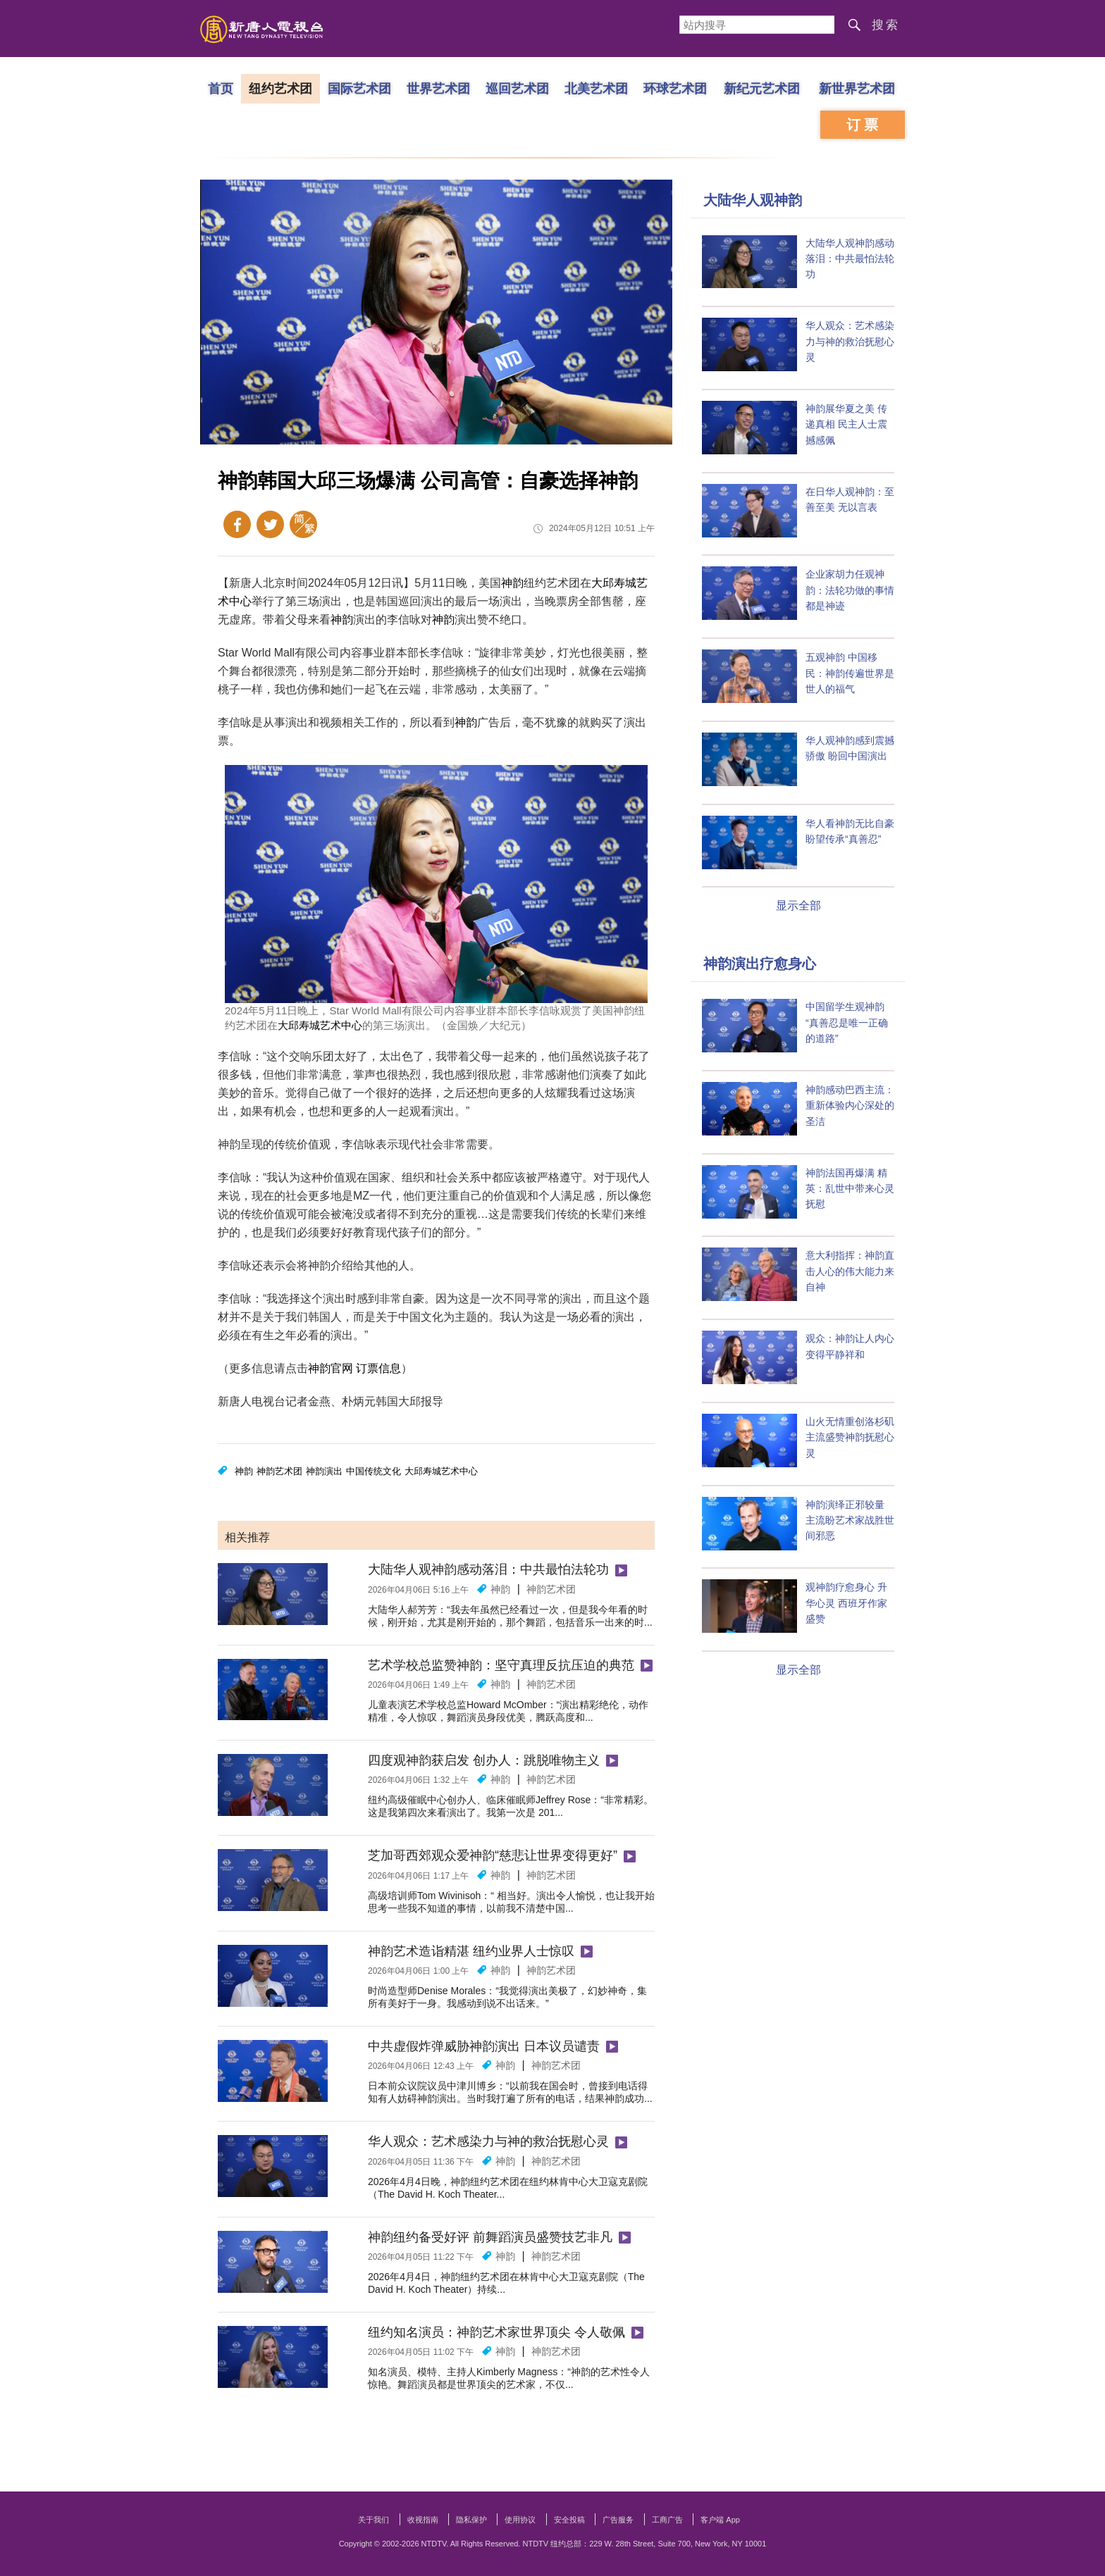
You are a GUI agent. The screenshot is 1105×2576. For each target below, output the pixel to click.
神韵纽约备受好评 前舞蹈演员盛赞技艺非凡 (490, 2237)
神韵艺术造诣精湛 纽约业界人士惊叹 (471, 1951)
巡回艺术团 (517, 88)
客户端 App (720, 2519)
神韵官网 (330, 1368)
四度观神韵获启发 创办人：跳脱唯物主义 (484, 1760)
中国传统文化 (373, 1471)
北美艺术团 (596, 88)
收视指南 (422, 2519)
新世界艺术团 (857, 88)
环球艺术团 (675, 88)
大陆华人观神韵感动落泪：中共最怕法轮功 (488, 1569)
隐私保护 (471, 2519)
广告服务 (618, 2519)
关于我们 (373, 2519)
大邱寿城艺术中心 (320, 1025)
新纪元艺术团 (762, 88)
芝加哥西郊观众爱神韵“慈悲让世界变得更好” (492, 1855)
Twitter (270, 524)
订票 (864, 124)
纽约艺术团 (280, 88)
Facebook (237, 524)
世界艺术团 (438, 88)
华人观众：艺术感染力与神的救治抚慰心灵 (488, 2141)
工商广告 (667, 2519)
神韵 (512, 583)
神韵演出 (324, 1471)
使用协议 (520, 2519)
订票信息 (378, 1368)
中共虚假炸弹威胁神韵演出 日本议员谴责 (484, 2046)
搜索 (886, 25)
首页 (220, 88)
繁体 (303, 524)
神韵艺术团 (279, 1471)
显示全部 (798, 905)
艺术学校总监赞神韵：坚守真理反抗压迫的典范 (501, 1665)
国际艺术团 (359, 88)
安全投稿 (569, 2519)
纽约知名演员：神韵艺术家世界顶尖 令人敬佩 (496, 2332)
